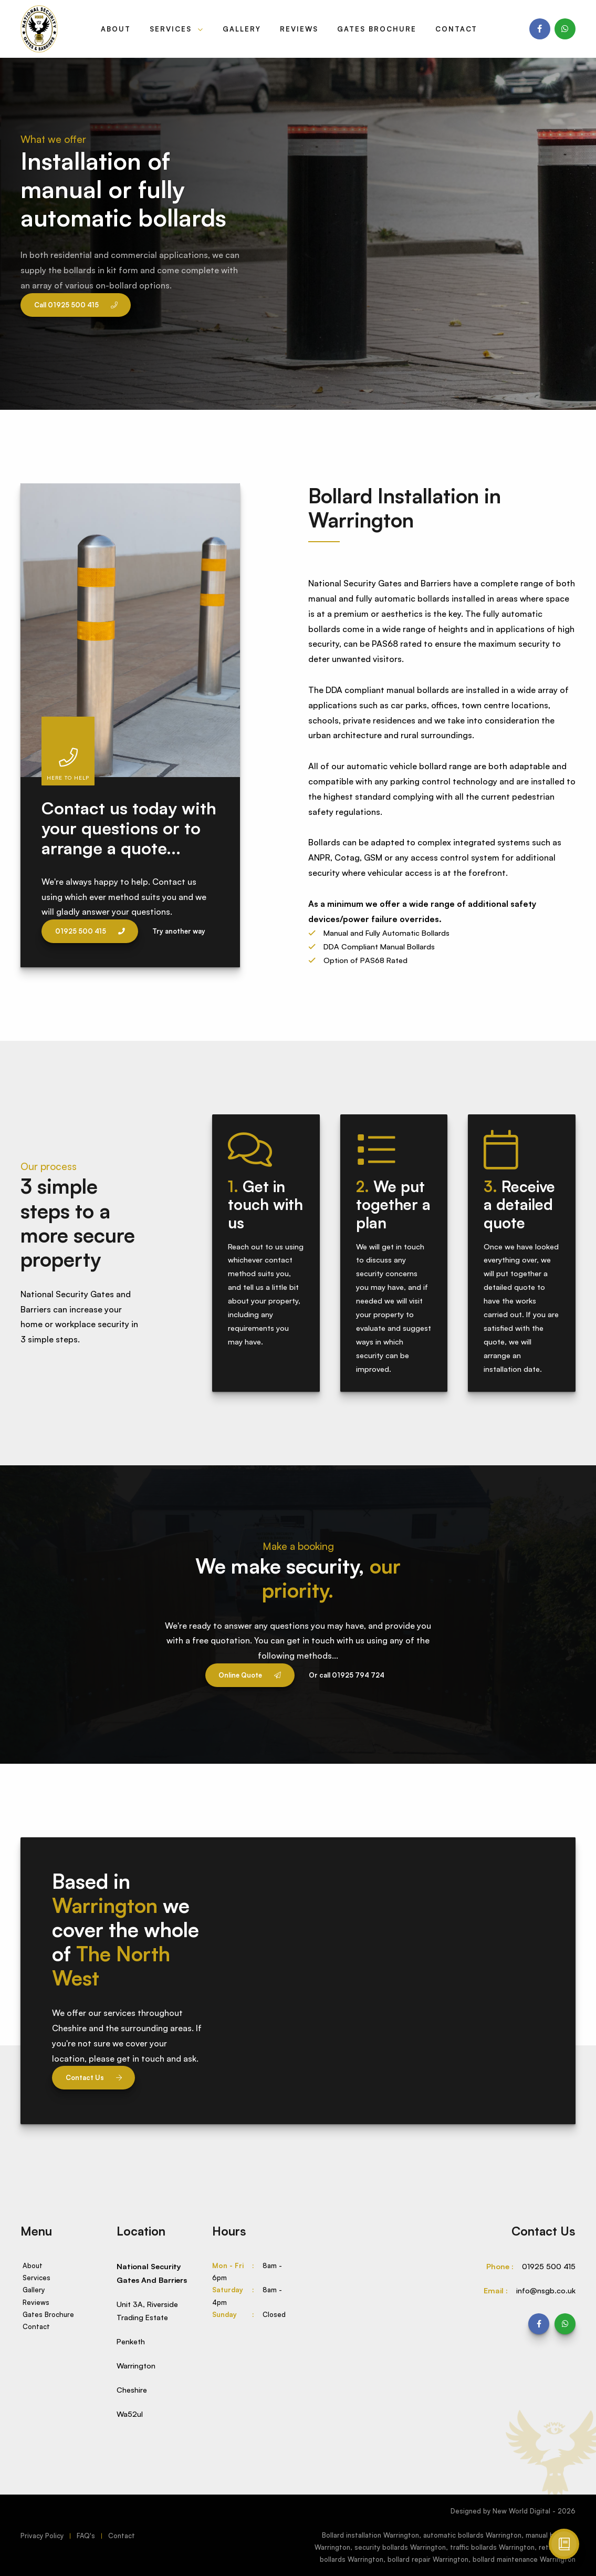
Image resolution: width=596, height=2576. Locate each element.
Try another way (178, 931)
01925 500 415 (90, 931)
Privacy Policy (42, 2535)
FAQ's (86, 2535)
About (116, 29)
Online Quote (249, 1675)
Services (172, 29)
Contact (456, 29)
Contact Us (94, 2077)
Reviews (299, 29)
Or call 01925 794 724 (346, 1675)
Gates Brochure (376, 29)
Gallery (242, 29)
